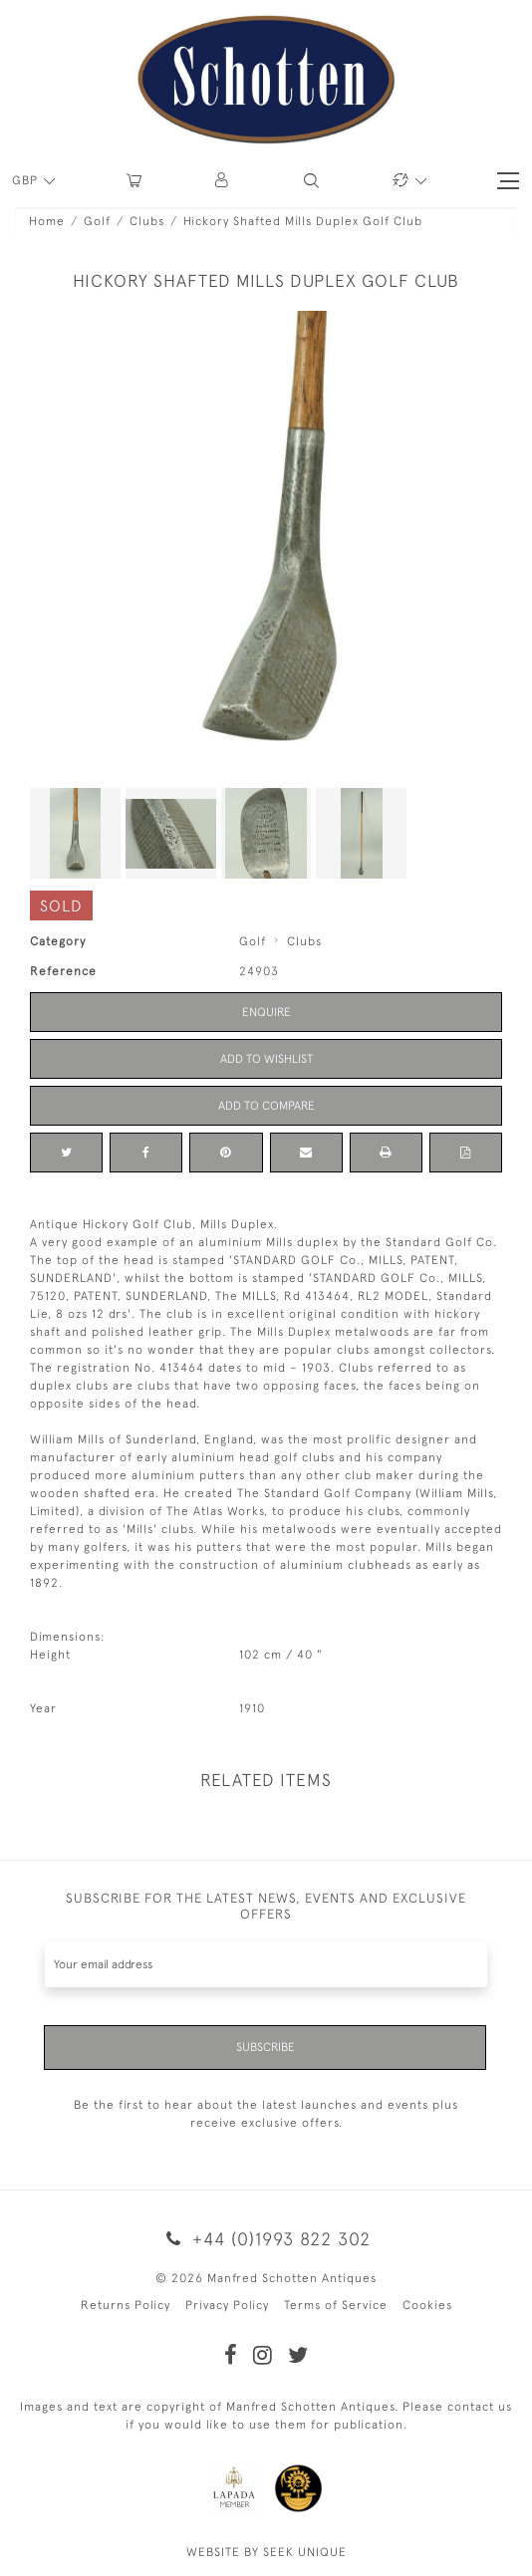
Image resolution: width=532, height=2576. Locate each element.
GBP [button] (27, 180)
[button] (222, 180)
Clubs (147, 221)
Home (47, 221)
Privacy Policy (227, 2305)
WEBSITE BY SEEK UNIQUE (266, 2552)
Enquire (266, 1012)
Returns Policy (125, 2305)
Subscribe (265, 2047)
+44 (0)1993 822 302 (266, 2238)
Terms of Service (336, 2305)
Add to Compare (266, 1106)
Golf (97, 221)
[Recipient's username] (266, 1964)
